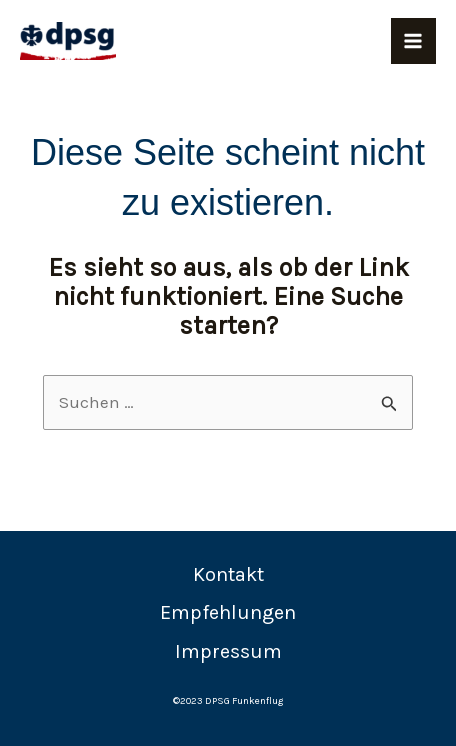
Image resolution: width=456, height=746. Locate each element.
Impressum (228, 651)
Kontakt (228, 574)
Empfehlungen (228, 612)
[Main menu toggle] (414, 41)
